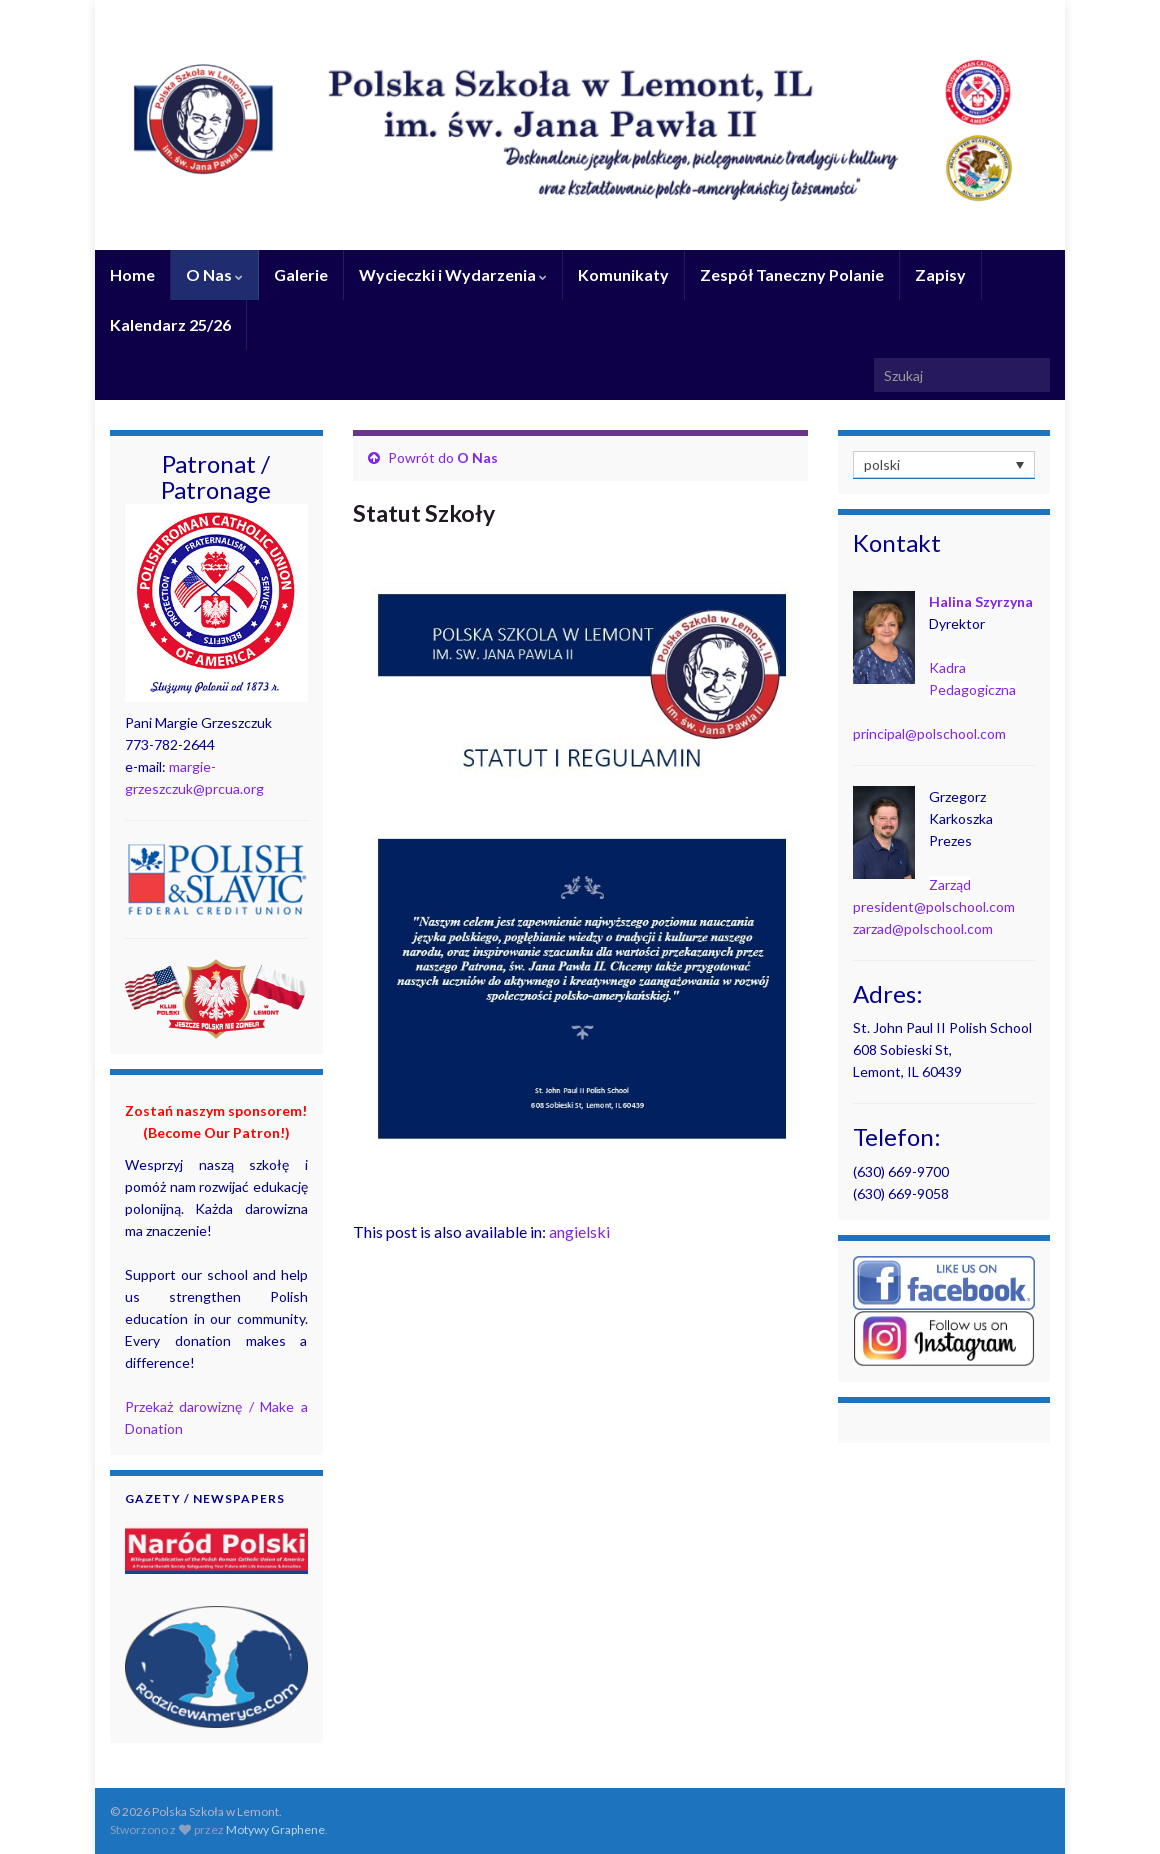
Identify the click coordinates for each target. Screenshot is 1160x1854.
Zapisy (940, 274)
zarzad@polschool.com (923, 928)
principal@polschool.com (929, 733)
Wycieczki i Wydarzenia (453, 274)
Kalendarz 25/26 (170, 324)
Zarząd (950, 884)
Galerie (301, 274)
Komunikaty (623, 274)
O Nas (214, 274)
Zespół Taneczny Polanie (792, 274)
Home (132, 274)
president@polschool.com (934, 906)
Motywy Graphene (275, 1829)
